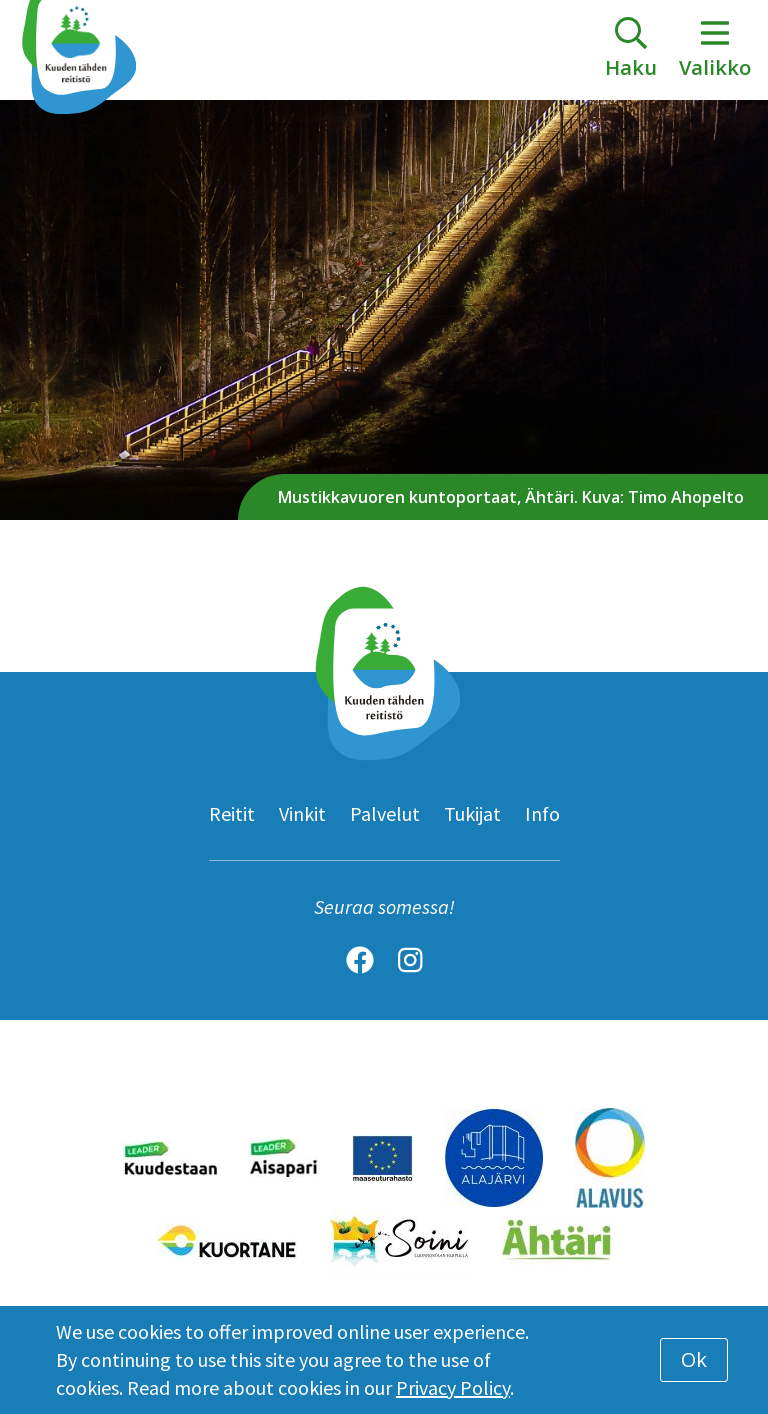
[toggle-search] (631, 50)
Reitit (232, 813)
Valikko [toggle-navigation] (715, 49)
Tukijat (472, 813)
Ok (694, 1359)
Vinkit (302, 813)
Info (542, 813)
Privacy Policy (453, 1387)
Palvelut (385, 813)
